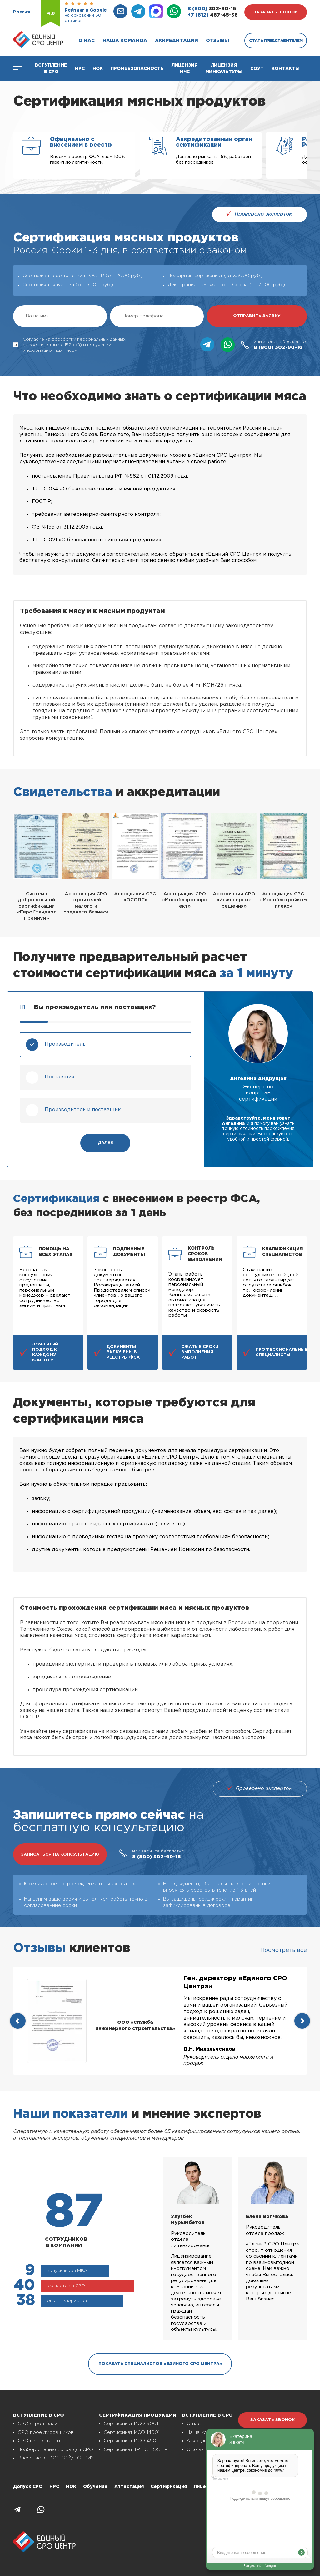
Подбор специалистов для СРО (55, 2450)
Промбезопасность (137, 69)
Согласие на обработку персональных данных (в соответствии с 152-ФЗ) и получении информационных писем (69, 344)
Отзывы (217, 40)
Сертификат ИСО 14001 (132, 2432)
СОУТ (257, 69)
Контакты (286, 69)
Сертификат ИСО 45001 (132, 2441)
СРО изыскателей (39, 2441)
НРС (54, 2487)
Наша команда (124, 40)
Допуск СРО (27, 2487)
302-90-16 (212, 9)
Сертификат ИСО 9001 (131, 2424)
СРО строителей (38, 2424)
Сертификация (169, 2487)
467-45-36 (213, 15)
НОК (97, 69)
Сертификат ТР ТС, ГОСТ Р (136, 2450)
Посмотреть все (283, 1950)
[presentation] (18, 2021)
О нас (86, 40)
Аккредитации (176, 40)
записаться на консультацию (60, 1854)
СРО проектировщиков (46, 2432)
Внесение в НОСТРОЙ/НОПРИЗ (56, 2458)
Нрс (80, 69)
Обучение (95, 2487)
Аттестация (129, 2487)
